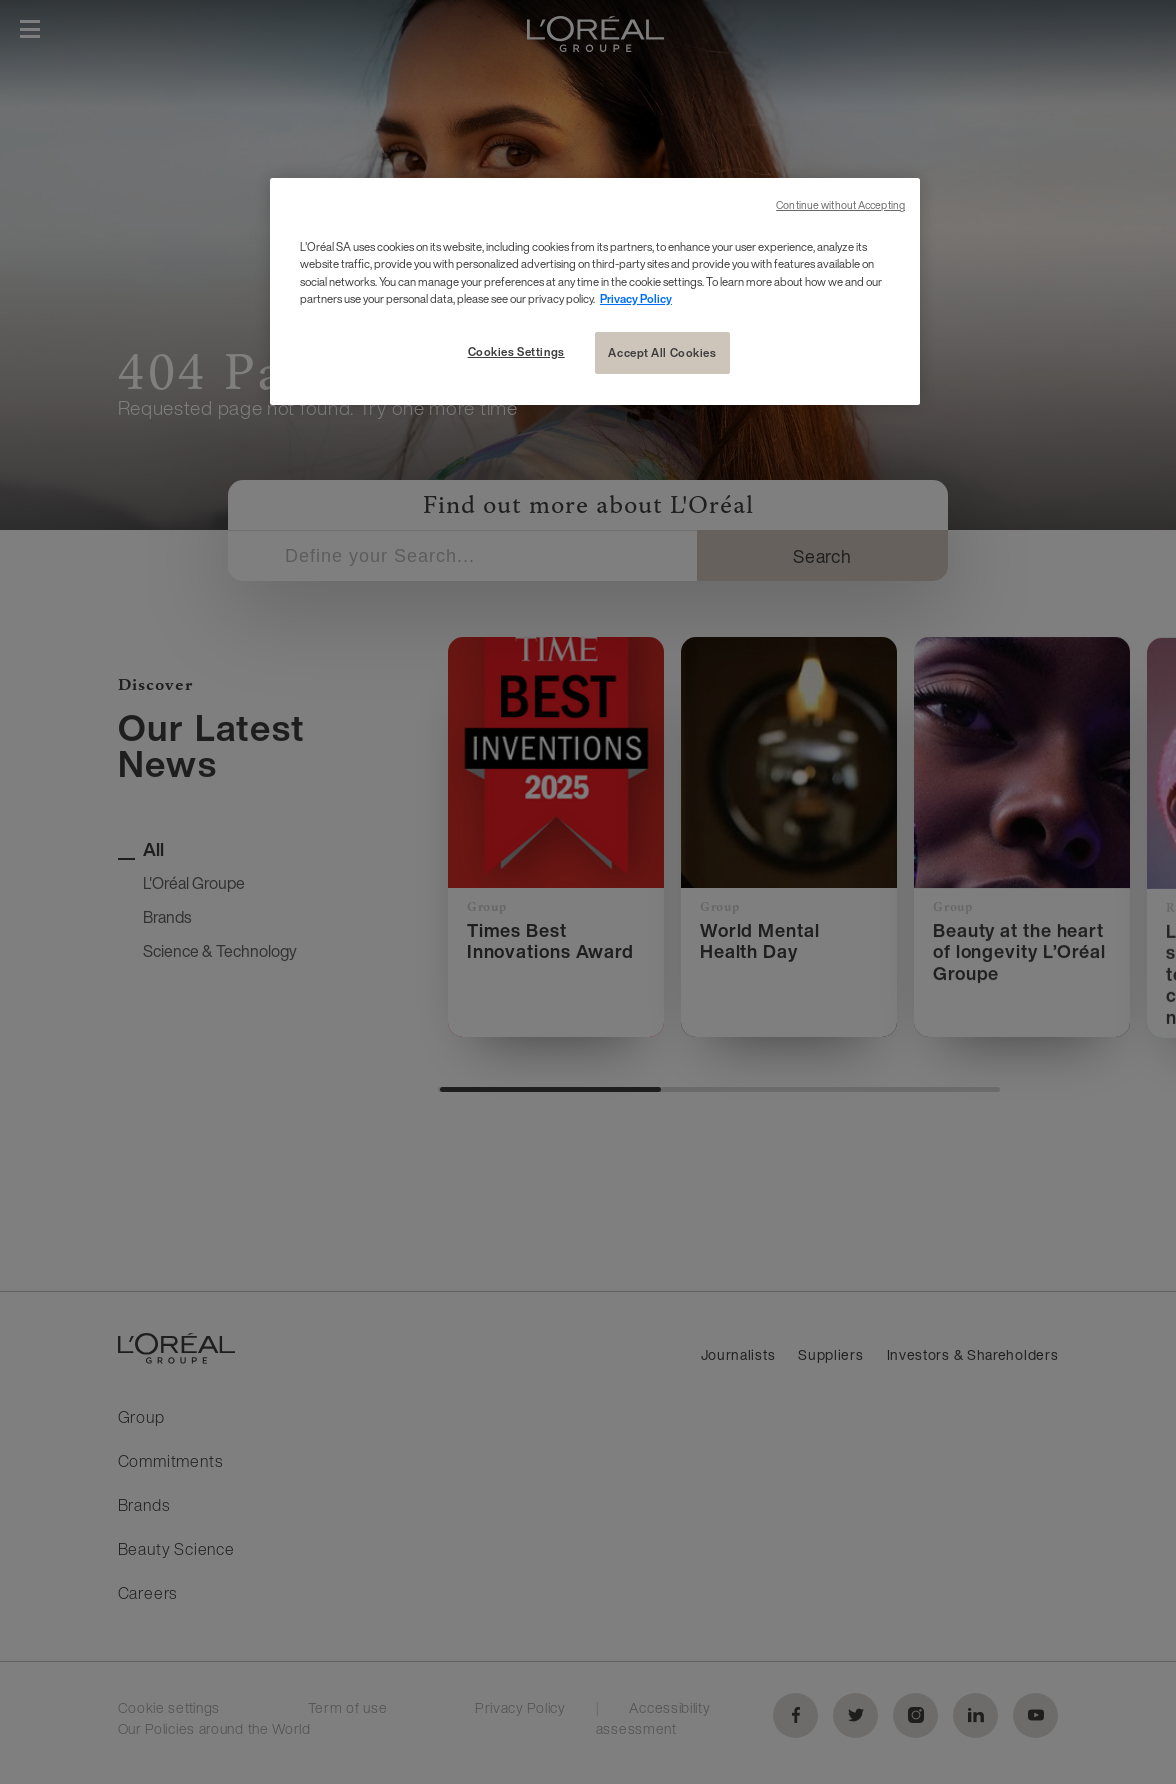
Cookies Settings (516, 351)
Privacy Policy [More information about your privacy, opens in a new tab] (636, 298)
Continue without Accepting (840, 205)
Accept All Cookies (662, 352)
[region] (595, 291)
